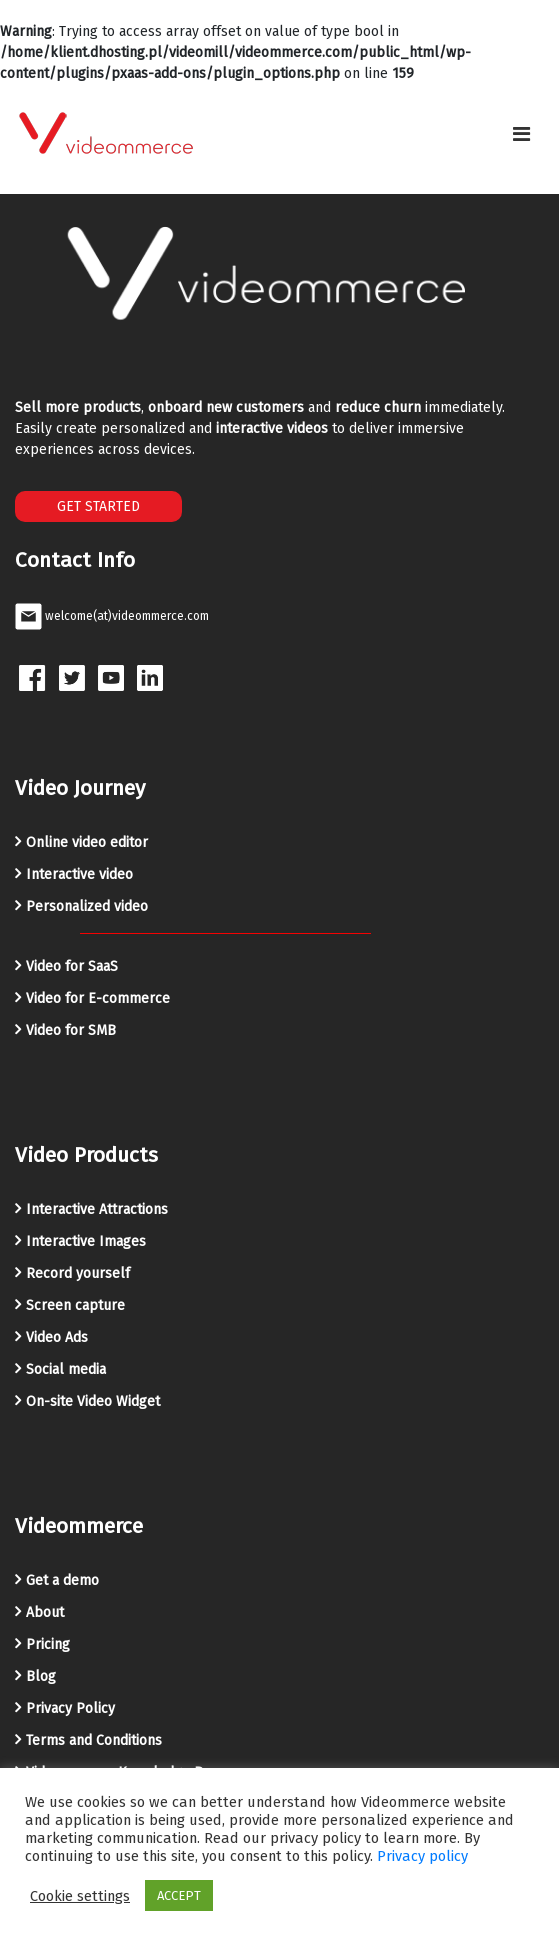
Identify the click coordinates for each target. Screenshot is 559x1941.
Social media (66, 1369)
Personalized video (87, 906)
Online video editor (87, 842)
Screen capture (75, 1305)
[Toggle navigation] (521, 134)
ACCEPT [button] (179, 1895)
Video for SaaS (72, 966)
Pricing (48, 1644)
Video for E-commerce (98, 998)
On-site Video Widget (93, 1401)
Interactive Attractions (97, 1209)
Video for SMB (71, 1030)
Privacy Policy (70, 1708)
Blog (41, 1676)
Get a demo (62, 1580)
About (45, 1612)
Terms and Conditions (94, 1740)
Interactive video (79, 874)
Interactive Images (86, 1241)
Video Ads (57, 1337)
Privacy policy (422, 1856)
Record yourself (78, 1273)
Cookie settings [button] (80, 1896)
